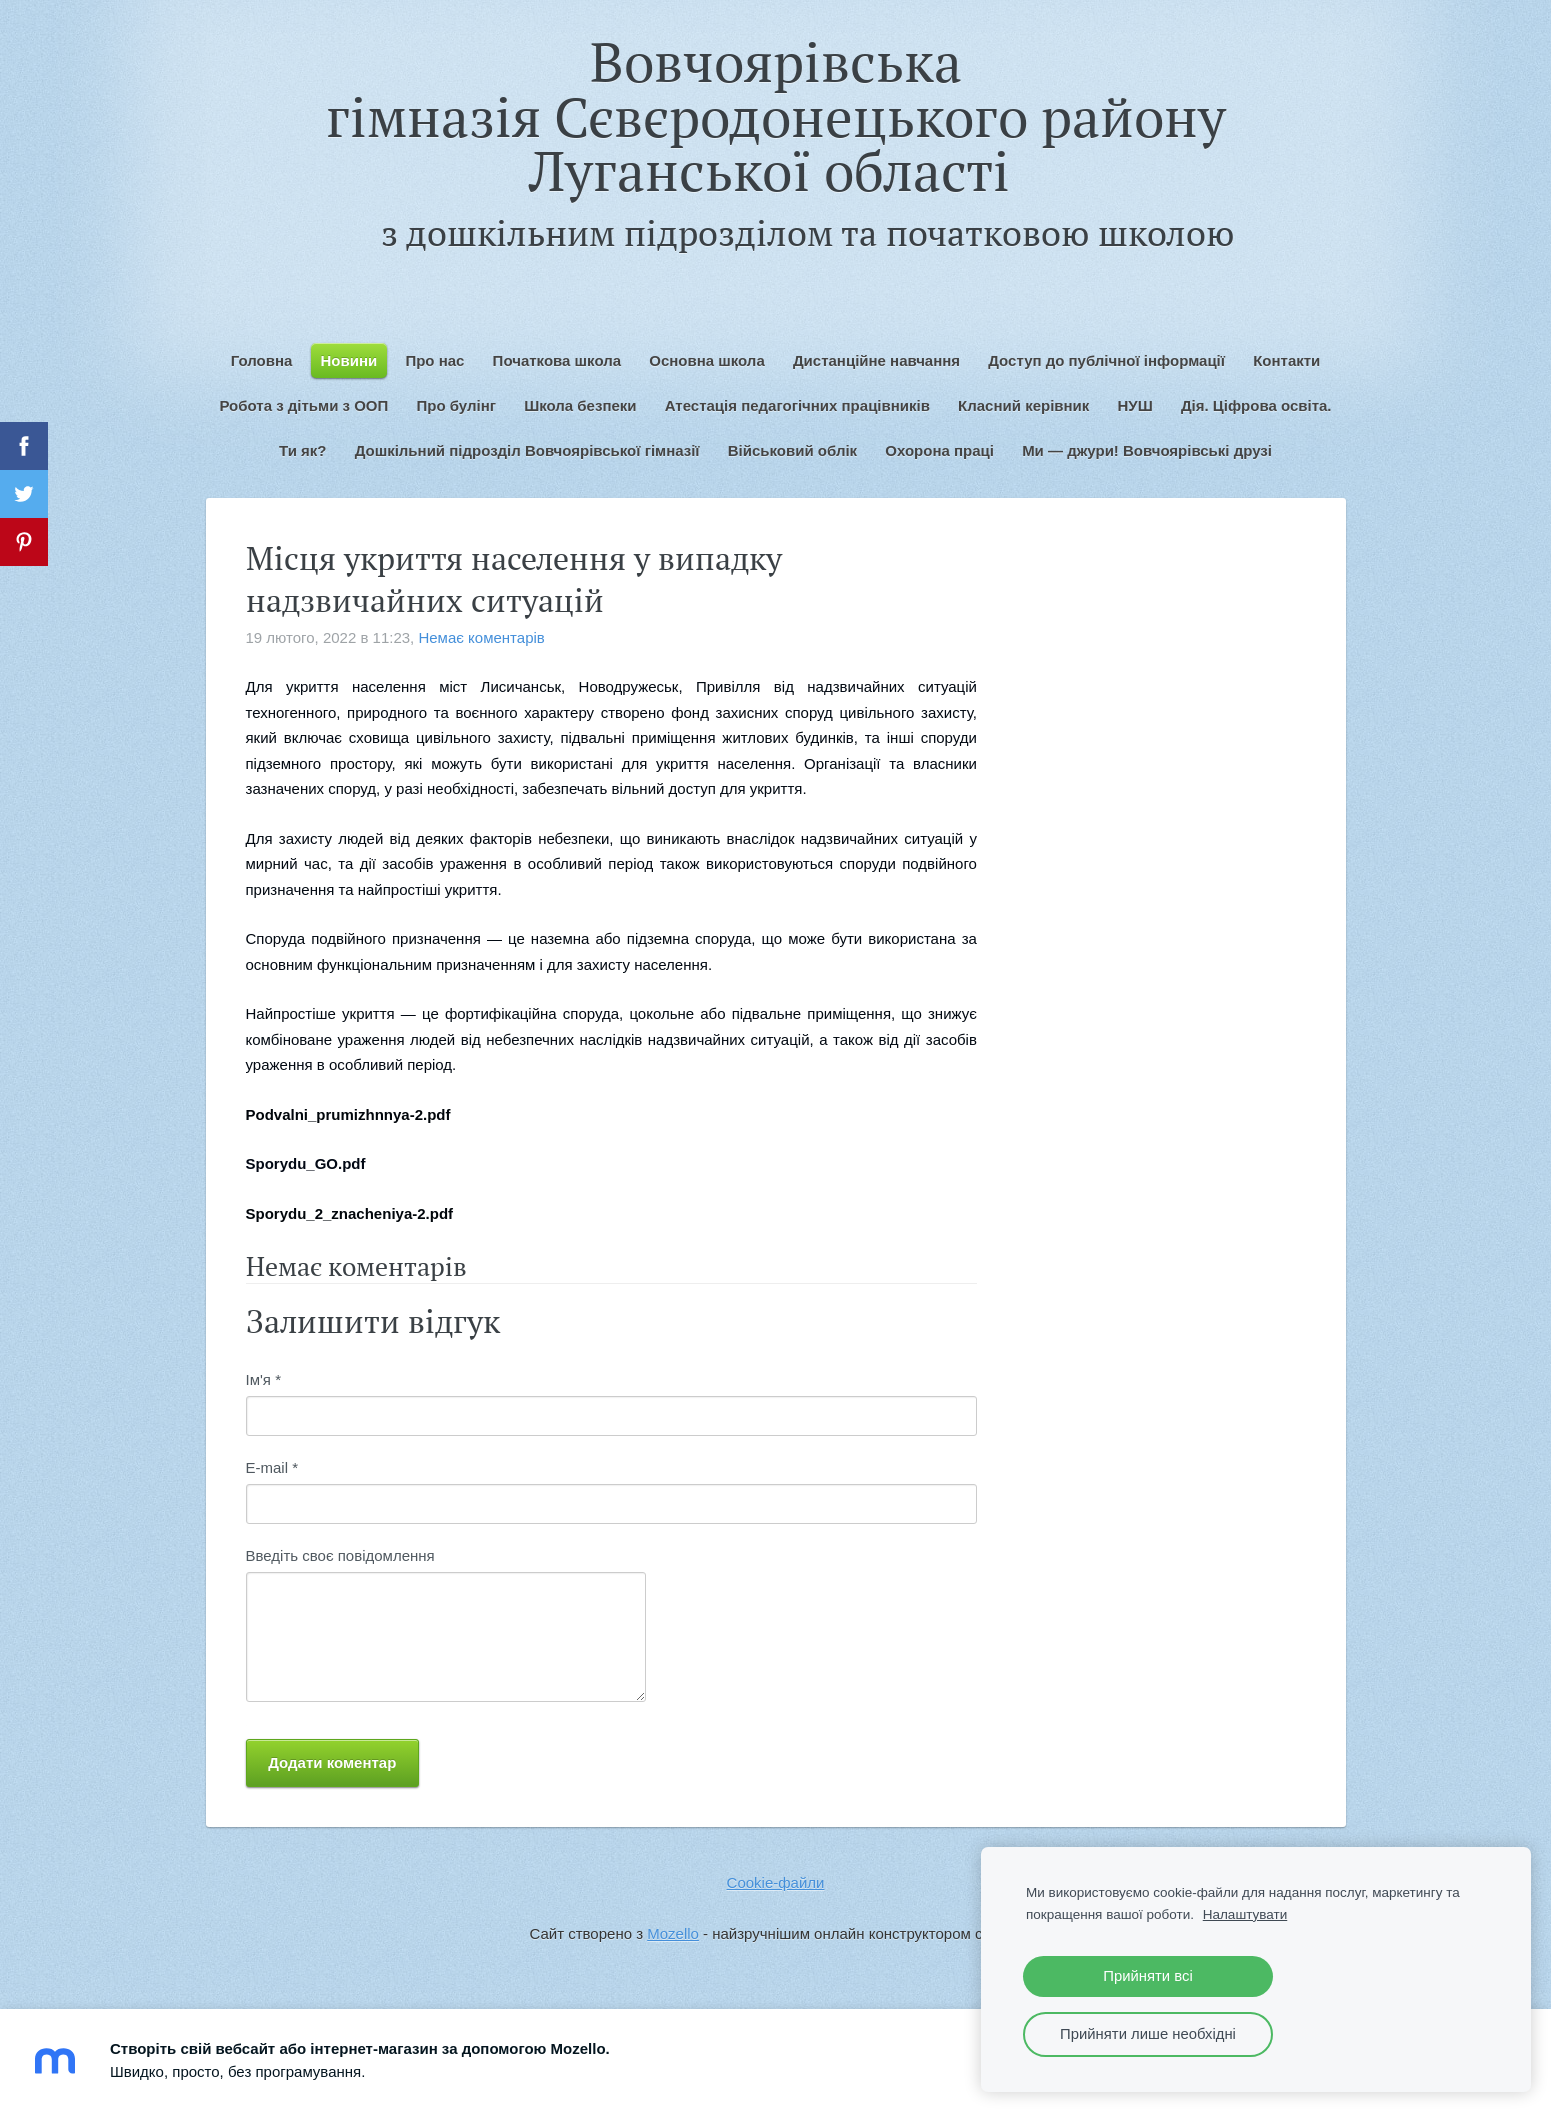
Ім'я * (263, 1379)
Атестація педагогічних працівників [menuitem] (797, 405)
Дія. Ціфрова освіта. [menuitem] (1256, 405)
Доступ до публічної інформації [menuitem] (1106, 360)
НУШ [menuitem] (1135, 405)
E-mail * (272, 1467)
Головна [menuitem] (262, 360)
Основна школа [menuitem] (707, 360)
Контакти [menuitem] (1286, 360)
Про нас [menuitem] (434, 360)
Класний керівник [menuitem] (1023, 405)
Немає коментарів (481, 637)
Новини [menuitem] (349, 360)
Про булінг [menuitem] (456, 405)
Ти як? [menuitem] (302, 450)
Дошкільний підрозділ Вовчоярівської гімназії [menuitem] (527, 450)
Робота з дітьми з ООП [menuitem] (303, 405)
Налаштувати (1245, 1914)
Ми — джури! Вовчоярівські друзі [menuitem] (1147, 450)
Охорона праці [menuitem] (939, 450)
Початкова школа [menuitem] (557, 360)
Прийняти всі (1147, 1976)
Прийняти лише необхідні (1148, 2034)
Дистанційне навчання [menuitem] (876, 360)
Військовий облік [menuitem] (792, 450)
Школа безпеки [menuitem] (580, 405)
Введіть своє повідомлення (340, 1555)
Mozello (673, 1933)
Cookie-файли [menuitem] (776, 1882)
